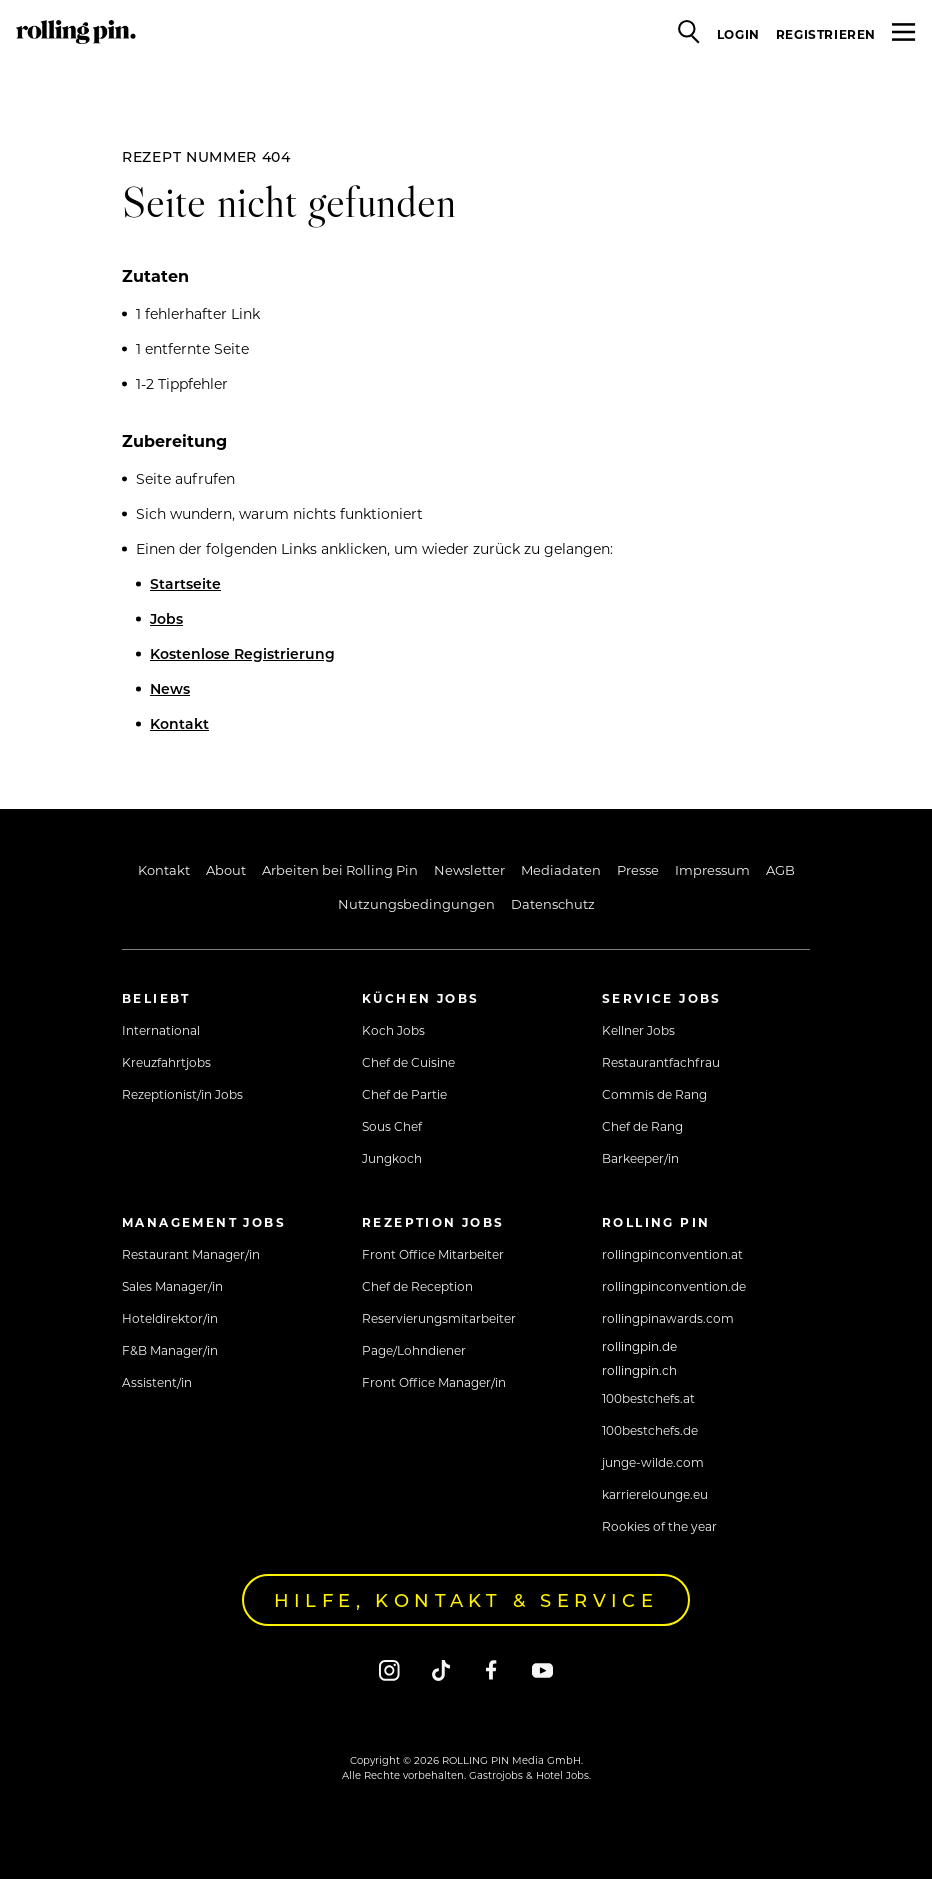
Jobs (166, 618)
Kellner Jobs (638, 1030)
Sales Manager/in (172, 1286)
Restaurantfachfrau (661, 1062)
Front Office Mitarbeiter (433, 1254)
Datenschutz (553, 903)
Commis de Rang (654, 1094)
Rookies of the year (659, 1526)
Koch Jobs (393, 1030)
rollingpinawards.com (668, 1318)
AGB (780, 869)
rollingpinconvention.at (672, 1254)
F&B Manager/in (170, 1350)
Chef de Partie (404, 1094)
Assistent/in (157, 1382)
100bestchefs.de (650, 1430)
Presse (638, 869)
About (226, 869)
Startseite (185, 583)
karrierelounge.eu (655, 1494)
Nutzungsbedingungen (416, 903)
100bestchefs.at (648, 1398)
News (170, 688)
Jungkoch (392, 1158)
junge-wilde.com (653, 1462)
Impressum (712, 869)
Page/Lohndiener (414, 1350)
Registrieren (826, 34)
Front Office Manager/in (434, 1382)
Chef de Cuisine (408, 1062)
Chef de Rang (642, 1126)
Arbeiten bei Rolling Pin (340, 869)
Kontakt (179, 723)
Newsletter (469, 869)
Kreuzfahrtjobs (166, 1062)
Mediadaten (561, 869)
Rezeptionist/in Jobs (182, 1094)
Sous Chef (392, 1126)
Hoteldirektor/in (170, 1318)
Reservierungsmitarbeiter (439, 1318)
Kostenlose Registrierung (242, 653)
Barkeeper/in (640, 1158)
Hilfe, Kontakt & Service (466, 1600)
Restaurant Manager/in (191, 1254)
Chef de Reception (417, 1286)
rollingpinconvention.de (674, 1286)
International (161, 1030)
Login (738, 34)
